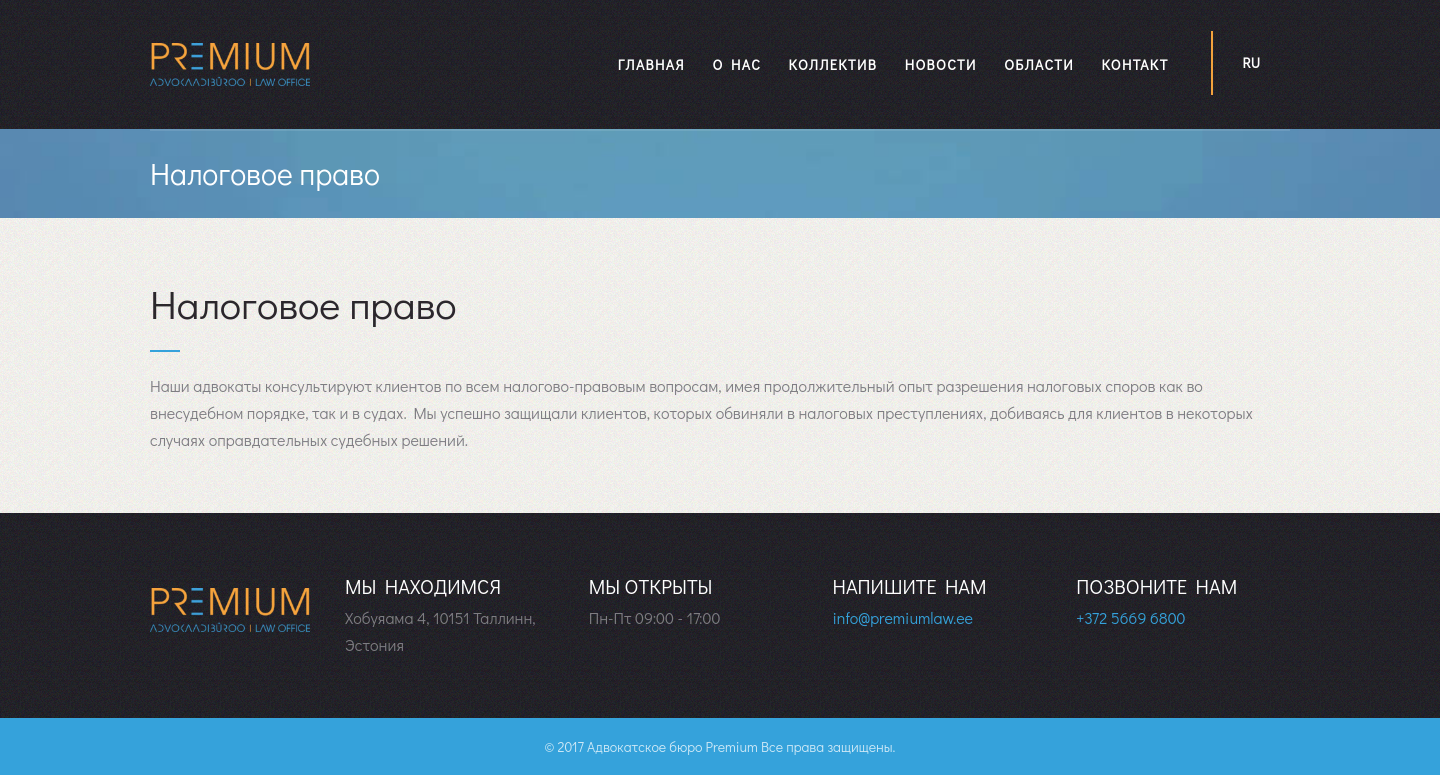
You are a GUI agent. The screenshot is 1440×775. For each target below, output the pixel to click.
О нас (737, 64)
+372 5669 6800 (1130, 617)
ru (1251, 62)
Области (1039, 64)
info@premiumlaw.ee (903, 617)
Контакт (1134, 64)
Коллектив (833, 64)
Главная (651, 64)
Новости (941, 64)
